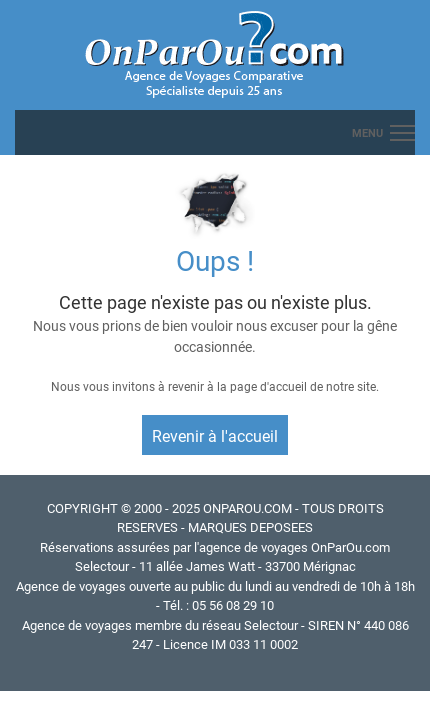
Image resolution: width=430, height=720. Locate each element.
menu (367, 133)
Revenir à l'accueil (215, 436)
